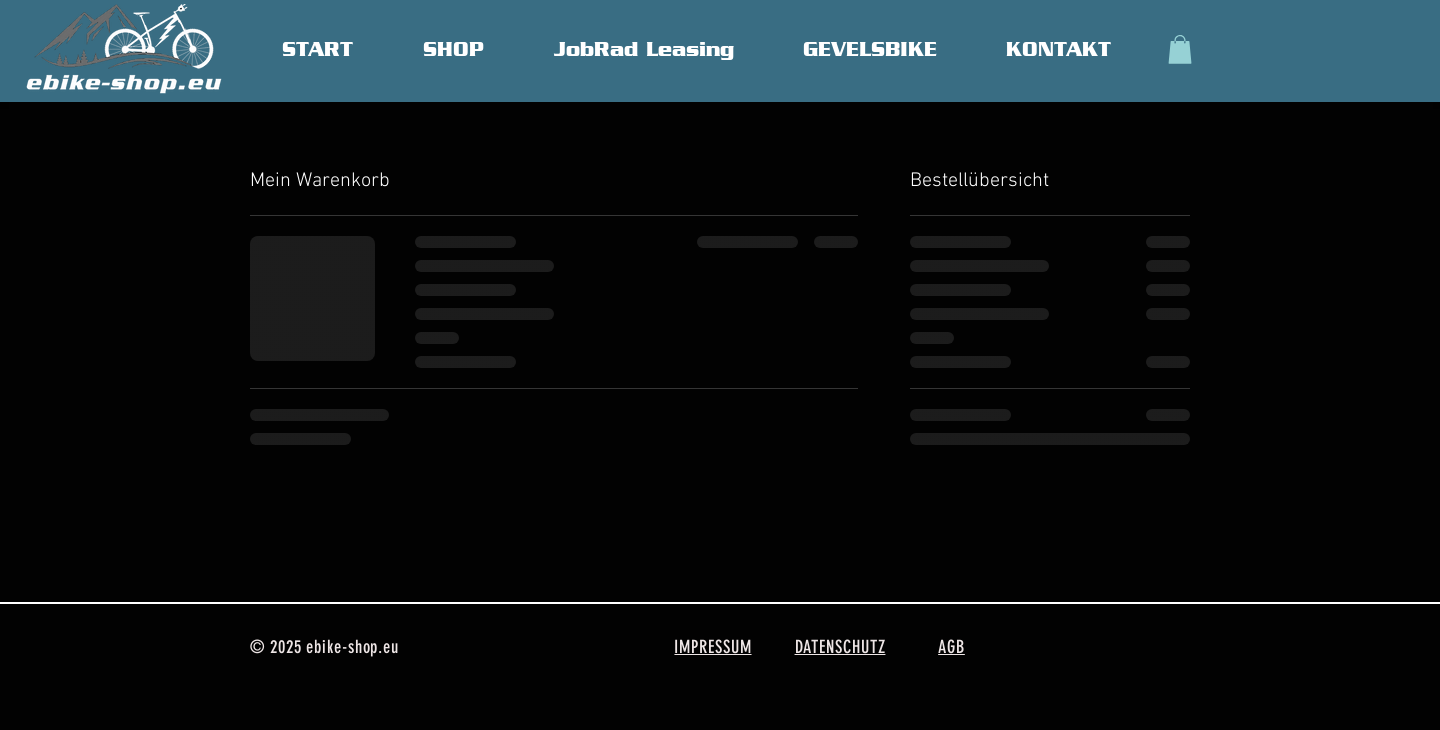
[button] (1180, 49)
